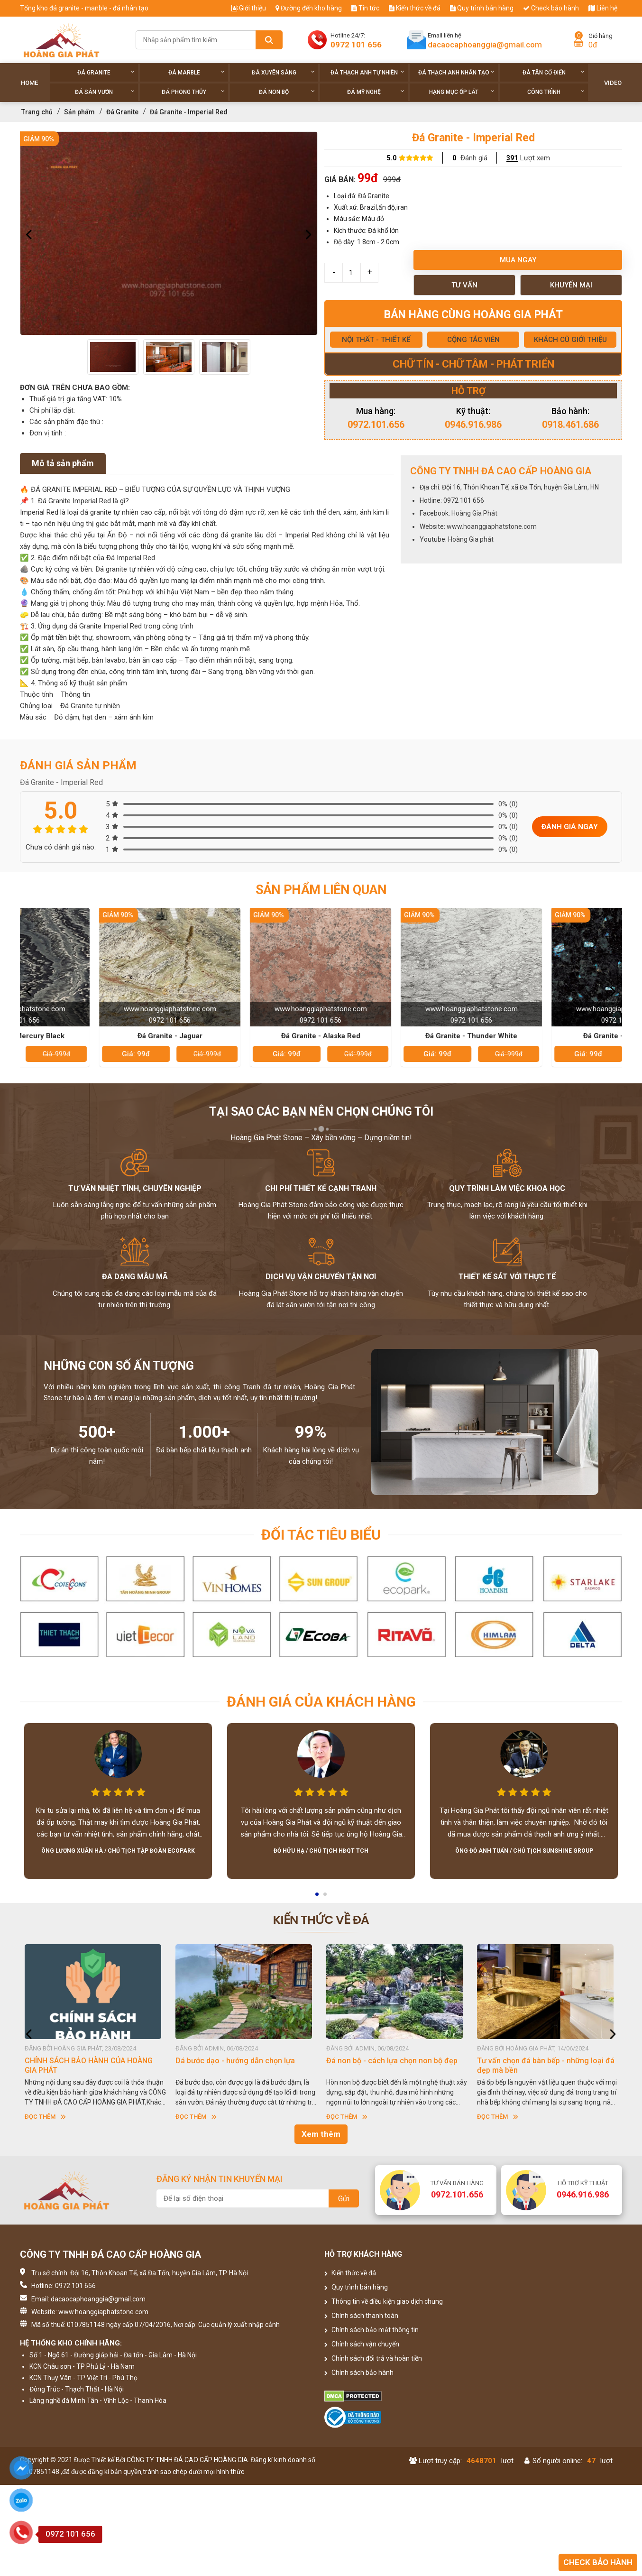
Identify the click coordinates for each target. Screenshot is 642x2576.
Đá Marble (196, 72)
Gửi (343, 2198)
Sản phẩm (79, 112)
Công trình (556, 91)
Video (613, 82)
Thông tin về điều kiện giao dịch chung (383, 2301)
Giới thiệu (248, 8)
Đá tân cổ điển (554, 72)
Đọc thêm (45, 2116)
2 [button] (325, 1897)
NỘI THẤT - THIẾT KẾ (376, 339)
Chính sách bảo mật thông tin (371, 2330)
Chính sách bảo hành (359, 2372)
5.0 (391, 158)
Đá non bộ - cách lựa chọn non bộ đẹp (542, 2060)
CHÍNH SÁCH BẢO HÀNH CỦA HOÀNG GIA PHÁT (239, 2065)
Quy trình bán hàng (482, 8)
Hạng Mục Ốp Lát (462, 91)
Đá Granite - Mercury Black (95, 1036)
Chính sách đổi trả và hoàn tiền (373, 2358)
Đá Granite (106, 72)
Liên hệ (602, 8)
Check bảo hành (551, 8)
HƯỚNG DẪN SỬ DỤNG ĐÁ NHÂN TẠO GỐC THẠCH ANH (89, 2065)
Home (29, 82)
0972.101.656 (376, 424)
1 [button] (317, 1897)
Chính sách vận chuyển (361, 2344)
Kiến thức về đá (414, 8)
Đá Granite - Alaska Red (397, 1036)
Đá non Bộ (286, 91)
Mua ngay (518, 260)
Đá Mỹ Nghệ (375, 91)
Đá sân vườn (105, 91)
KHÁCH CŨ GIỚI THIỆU (570, 339)
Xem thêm (321, 2134)
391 (512, 158)
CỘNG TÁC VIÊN (473, 339)
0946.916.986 (473, 424)
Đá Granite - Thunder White (548, 1036)
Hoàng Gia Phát (474, 513)
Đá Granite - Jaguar (246, 1036)
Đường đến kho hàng (308, 8)
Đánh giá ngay (569, 826)
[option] (169, 233)
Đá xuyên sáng (283, 72)
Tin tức (365, 8)
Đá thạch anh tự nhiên (367, 72)
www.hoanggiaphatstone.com (492, 526)
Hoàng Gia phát (471, 539)
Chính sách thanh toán (361, 2315)
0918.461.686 (570, 424)
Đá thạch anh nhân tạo (456, 72)
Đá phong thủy (193, 91)
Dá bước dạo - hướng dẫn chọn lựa (386, 2060)
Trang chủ (37, 112)
